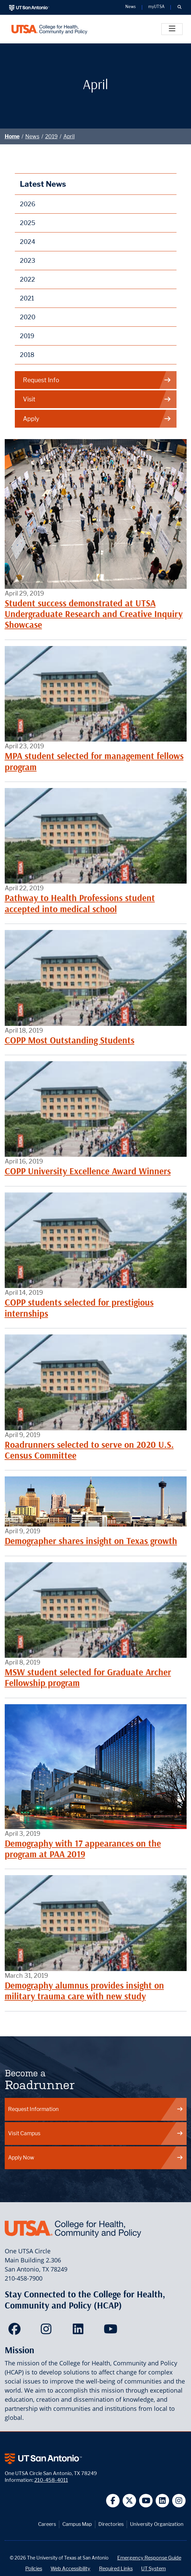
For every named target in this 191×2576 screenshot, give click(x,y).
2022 (27, 279)
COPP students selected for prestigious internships (79, 1307)
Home (12, 136)
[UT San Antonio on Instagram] (179, 2501)
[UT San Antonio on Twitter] (129, 2501)
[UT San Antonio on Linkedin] (162, 2501)
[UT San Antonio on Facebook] (113, 2501)
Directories (111, 2524)
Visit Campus (95, 2133)
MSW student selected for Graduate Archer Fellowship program (88, 1677)
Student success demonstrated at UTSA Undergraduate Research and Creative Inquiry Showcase (94, 614)
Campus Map (77, 2524)
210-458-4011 (51, 2480)
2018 (27, 354)
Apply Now (95, 2157)
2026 (27, 204)
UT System (153, 2568)
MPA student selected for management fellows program (94, 761)
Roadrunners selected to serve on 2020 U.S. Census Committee (89, 1450)
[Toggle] (172, 29)
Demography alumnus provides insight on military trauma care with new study (84, 1990)
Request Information (95, 2109)
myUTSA (156, 7)
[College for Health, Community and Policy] (49, 29)
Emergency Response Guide (149, 2558)
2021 (27, 298)
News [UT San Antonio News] (130, 7)
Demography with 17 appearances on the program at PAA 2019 (83, 1848)
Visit (97, 399)
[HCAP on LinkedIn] (79, 2331)
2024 (27, 241)
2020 (27, 317)
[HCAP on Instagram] (47, 2331)
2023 (27, 260)
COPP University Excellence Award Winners (88, 1171)
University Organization (157, 2524)
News (32, 136)
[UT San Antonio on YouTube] (146, 2501)
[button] (179, 7)
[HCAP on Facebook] (16, 2331)
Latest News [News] (43, 183)
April (69, 136)
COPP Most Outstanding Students (69, 1040)
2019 (51, 136)
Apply (97, 418)
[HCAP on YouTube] (111, 2331)
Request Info (97, 380)
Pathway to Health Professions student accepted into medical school (80, 903)
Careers (47, 2524)
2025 (27, 222)
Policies (33, 2568)
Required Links (116, 2568)
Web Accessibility (70, 2568)
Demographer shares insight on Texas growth (91, 1541)
